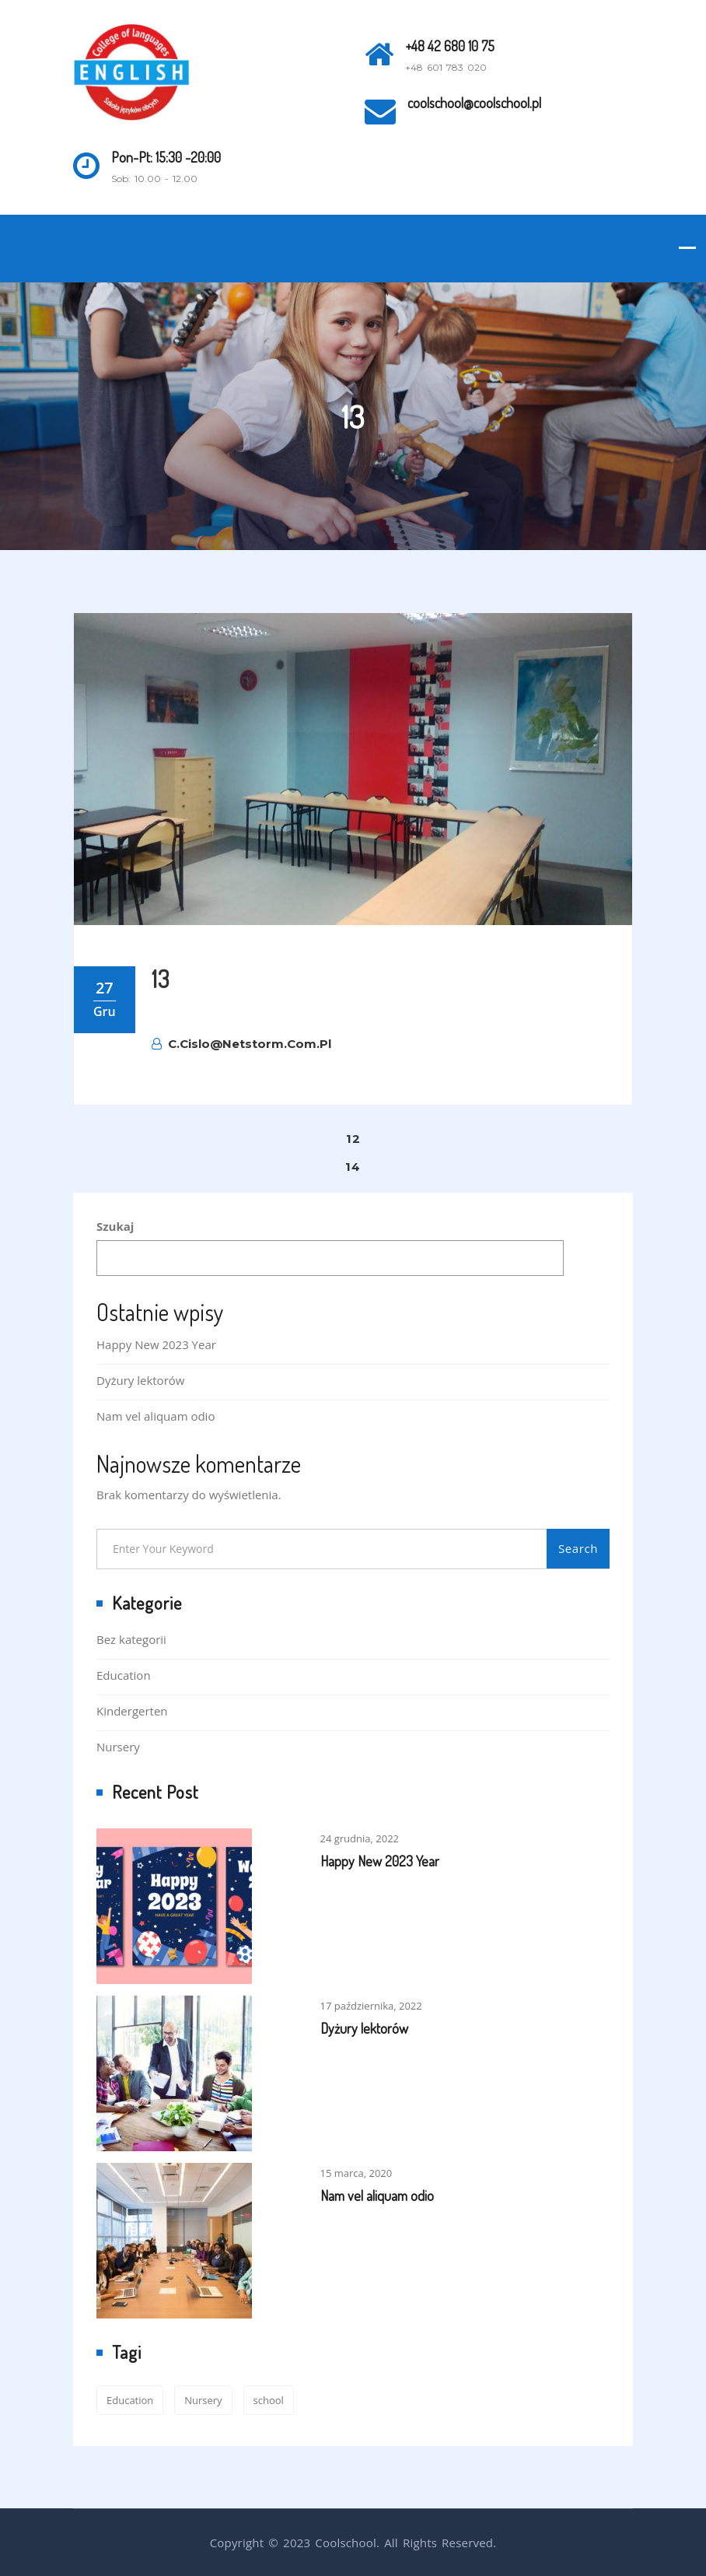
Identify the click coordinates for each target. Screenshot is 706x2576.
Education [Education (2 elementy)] (130, 2400)
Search (578, 1548)
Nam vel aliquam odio (155, 1416)
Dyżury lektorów (140, 1380)
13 (161, 979)
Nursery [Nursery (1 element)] (203, 2400)
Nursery (118, 1746)
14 (353, 1166)
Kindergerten (132, 1711)
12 (353, 1138)
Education (123, 1675)
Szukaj (115, 1226)
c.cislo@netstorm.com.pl (241, 1043)
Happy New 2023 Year (156, 1344)
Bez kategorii (131, 1639)
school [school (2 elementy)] (268, 2400)
